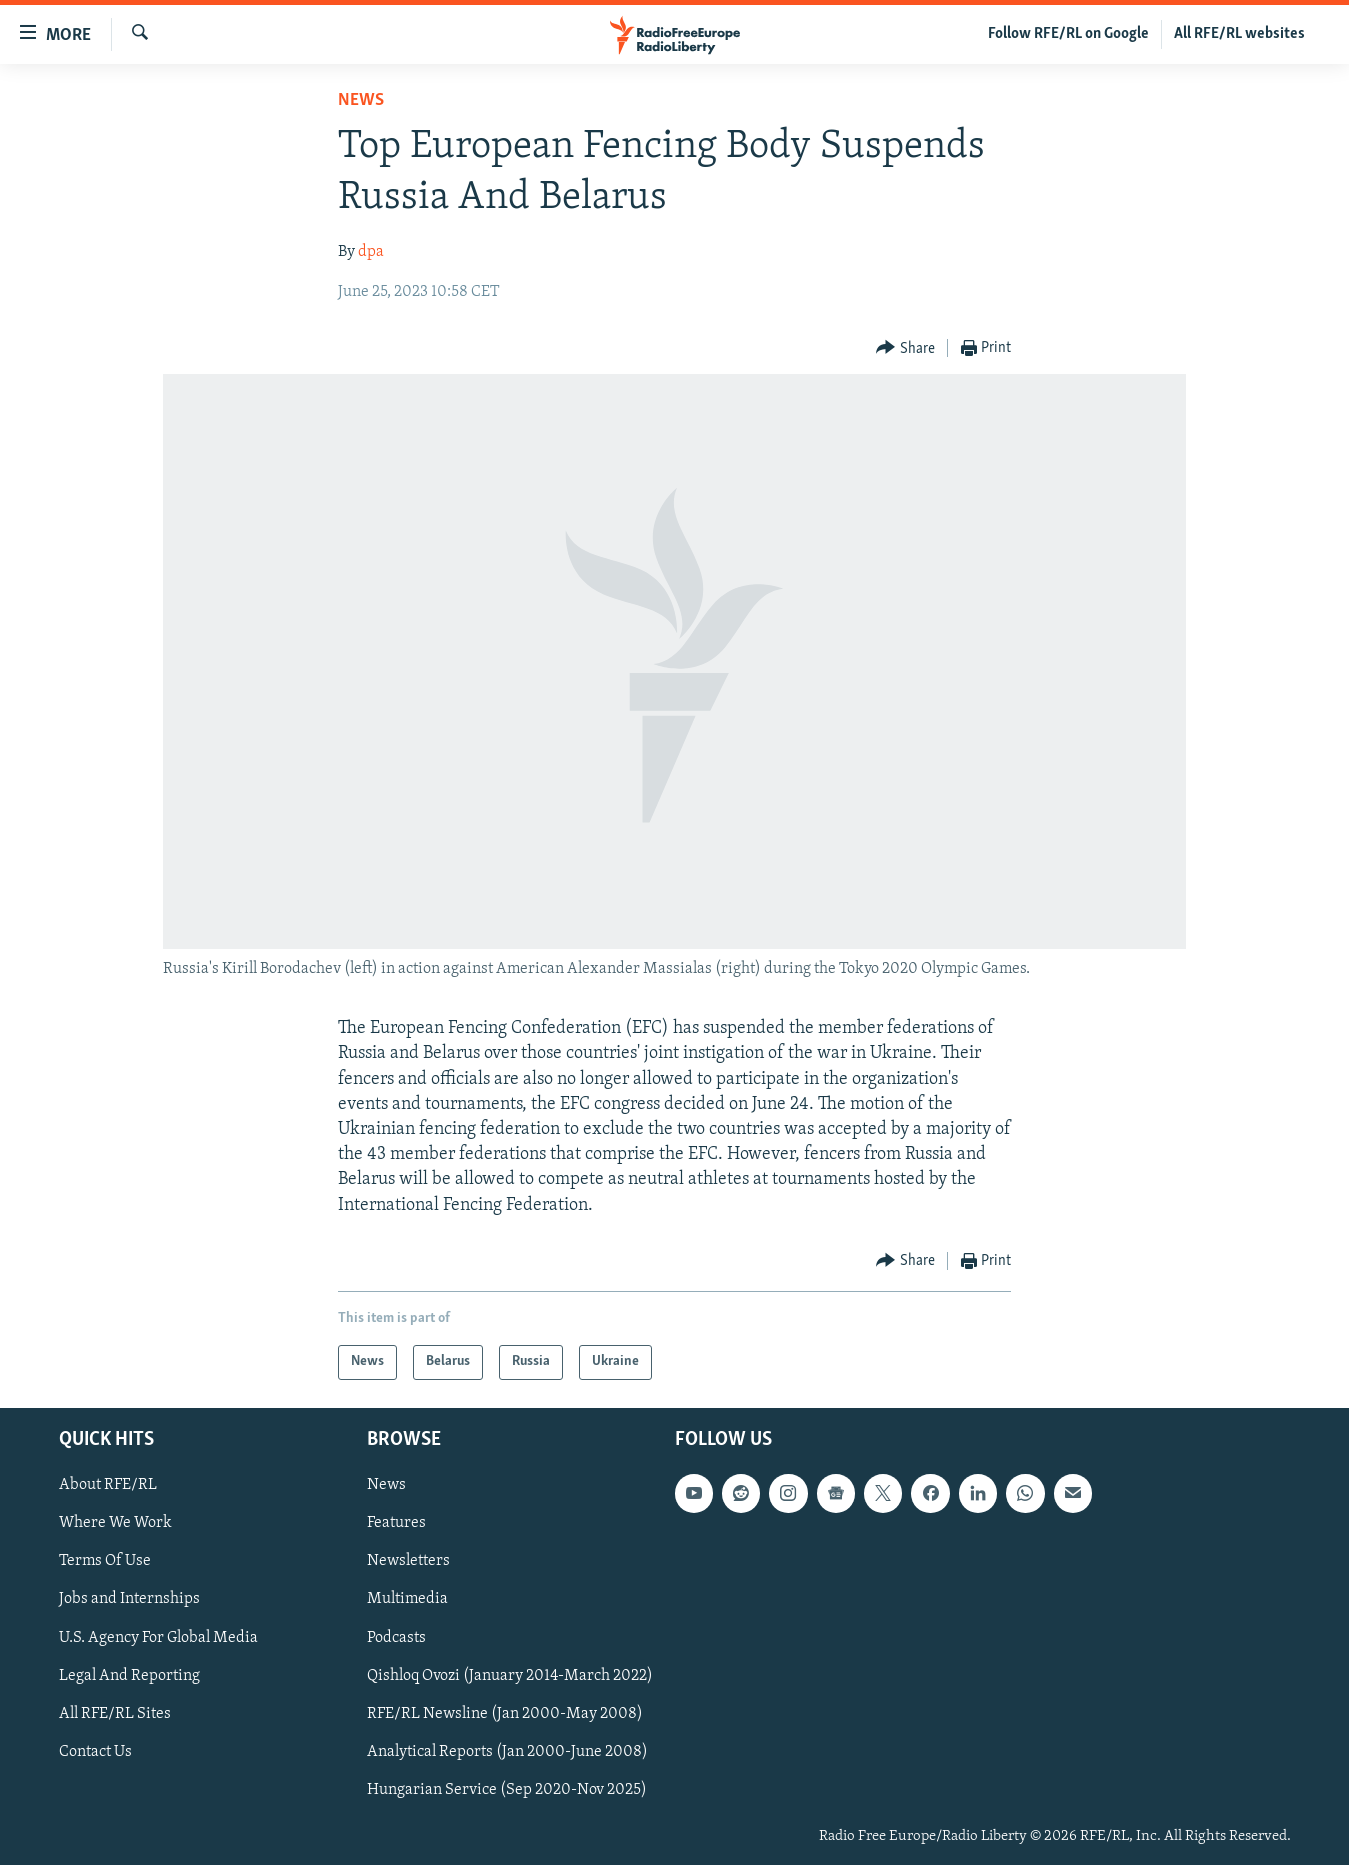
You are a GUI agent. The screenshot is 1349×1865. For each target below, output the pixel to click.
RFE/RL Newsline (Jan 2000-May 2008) (505, 1714)
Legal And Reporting (129, 1675)
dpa (371, 252)
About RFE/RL (108, 1485)
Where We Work (115, 1523)
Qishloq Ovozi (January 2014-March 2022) (510, 1675)
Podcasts (396, 1637)
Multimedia (407, 1599)
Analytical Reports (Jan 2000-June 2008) (507, 1752)
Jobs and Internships (129, 1599)
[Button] (905, 348)
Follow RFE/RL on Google (1068, 34)
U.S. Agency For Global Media (158, 1637)
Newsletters (408, 1561)
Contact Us (95, 1752)
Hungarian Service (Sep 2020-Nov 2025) (507, 1790)
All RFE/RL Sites (115, 1714)
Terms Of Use (105, 1561)
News (361, 100)
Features (396, 1523)
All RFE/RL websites (1239, 34)
